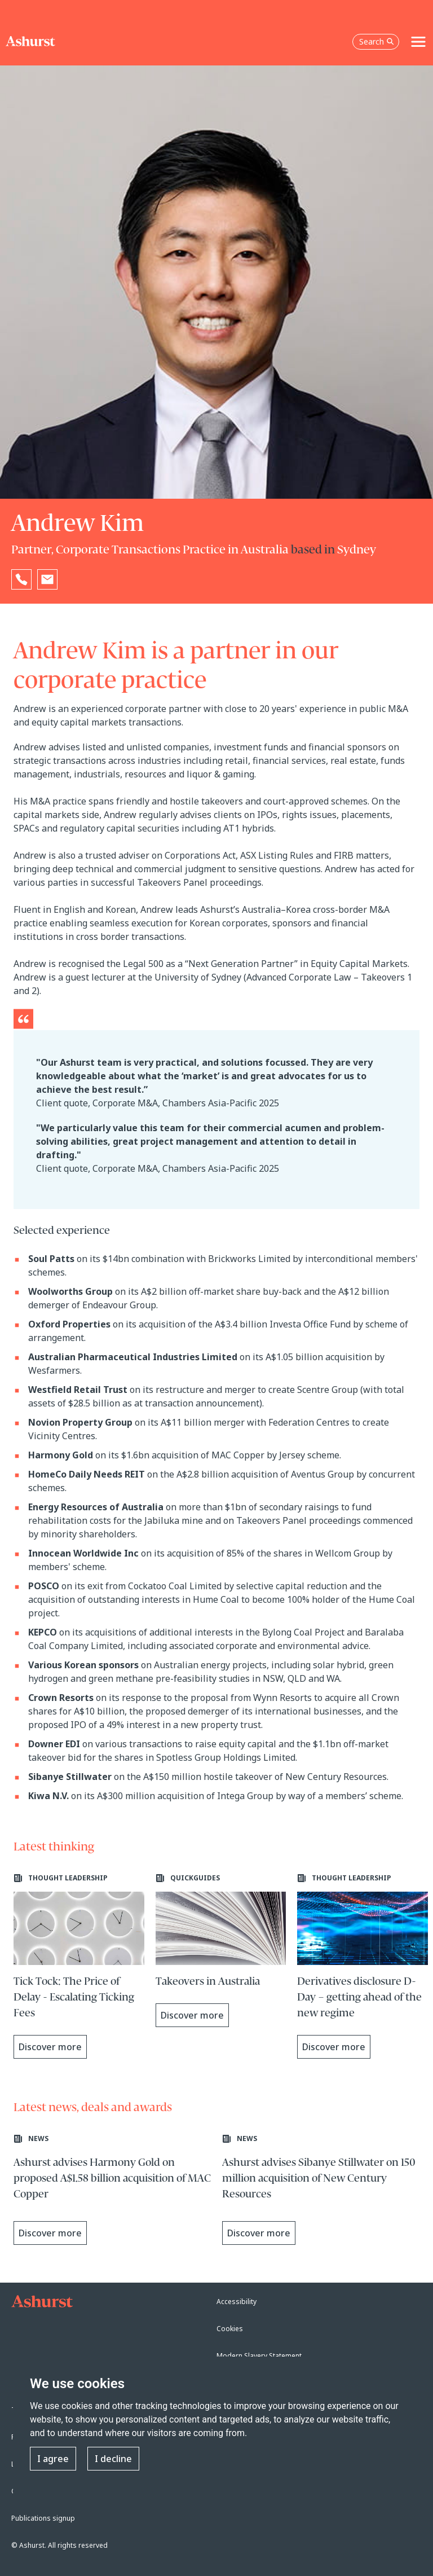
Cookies (229, 2328)
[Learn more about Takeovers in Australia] (221, 1950)
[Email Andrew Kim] (47, 579)
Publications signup (43, 2518)
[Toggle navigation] (418, 42)
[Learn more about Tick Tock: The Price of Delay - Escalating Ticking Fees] (79, 1966)
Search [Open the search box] (376, 41)
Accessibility (236, 2301)
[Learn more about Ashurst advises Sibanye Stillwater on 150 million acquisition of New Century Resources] (320, 2190)
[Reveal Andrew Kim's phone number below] (21, 579)
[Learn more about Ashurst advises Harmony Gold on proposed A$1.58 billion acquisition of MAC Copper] (112, 2190)
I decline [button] (113, 2458)
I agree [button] (53, 2458)
